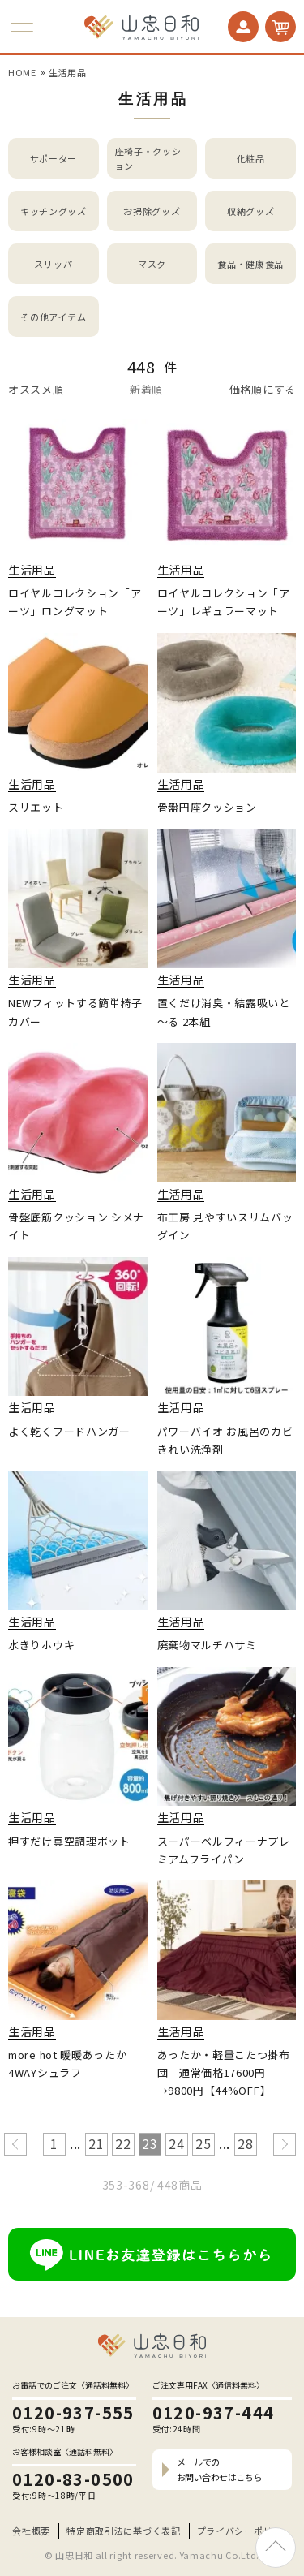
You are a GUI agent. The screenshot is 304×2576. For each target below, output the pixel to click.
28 (245, 2143)
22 (123, 2143)
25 (203, 2143)
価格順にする (262, 389)
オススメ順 (36, 389)
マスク (152, 263)
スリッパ (53, 263)
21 (96, 2143)
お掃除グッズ (151, 211)
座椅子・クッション (148, 158)
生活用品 (68, 72)
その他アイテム (53, 316)
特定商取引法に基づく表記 (123, 2530)
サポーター (54, 158)
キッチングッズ (53, 211)
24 (176, 2143)
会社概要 (31, 2530)
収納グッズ (251, 211)
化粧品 (251, 158)
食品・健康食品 (250, 263)
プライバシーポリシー (244, 2530)
